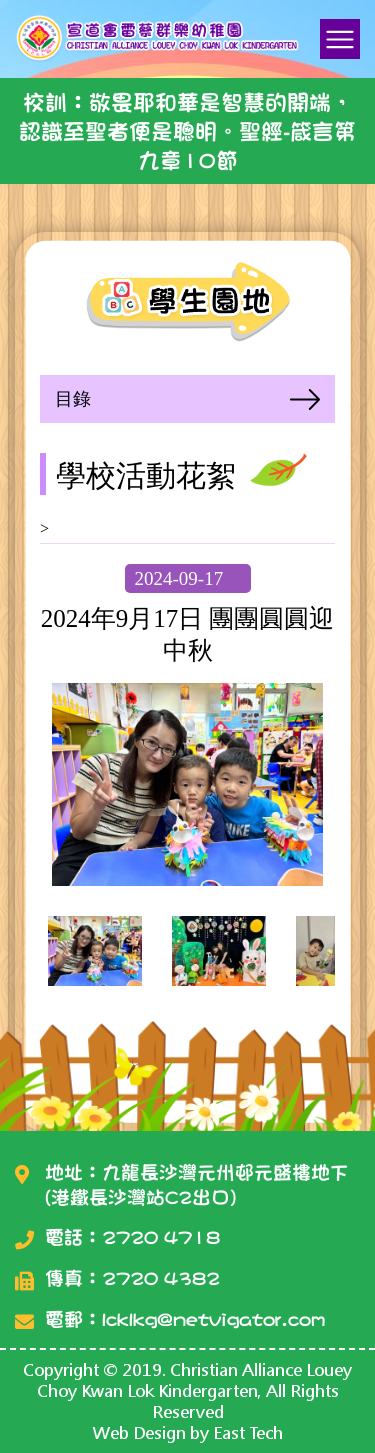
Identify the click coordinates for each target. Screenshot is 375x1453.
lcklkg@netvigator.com (213, 1319)
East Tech (248, 1432)
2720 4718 (161, 1237)
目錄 (73, 399)
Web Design (139, 1432)
